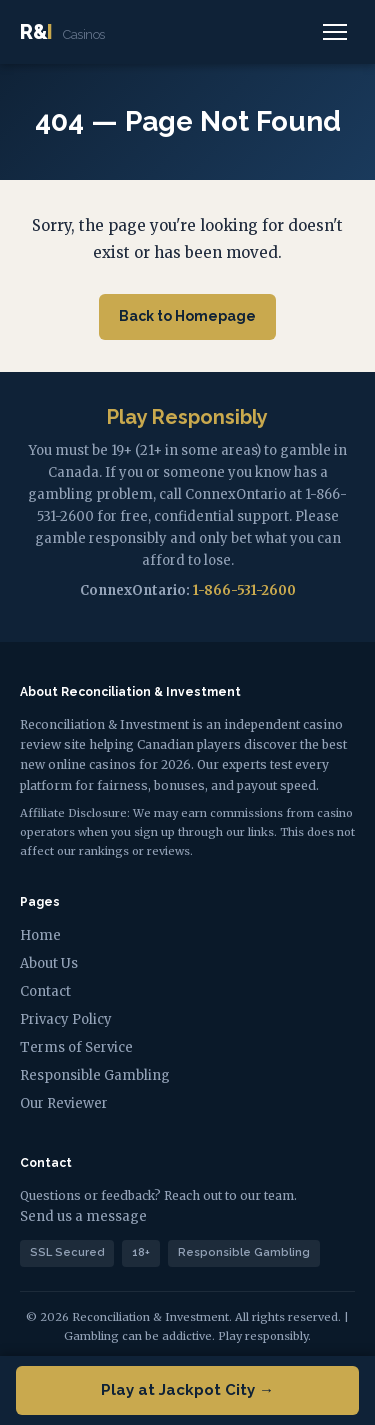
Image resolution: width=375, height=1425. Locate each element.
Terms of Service (76, 1047)
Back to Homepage (187, 316)
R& (62, 32)
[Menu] (335, 32)
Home (40, 935)
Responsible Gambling (95, 1075)
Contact (45, 991)
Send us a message (83, 1216)
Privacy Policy (66, 1019)
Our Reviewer (64, 1103)
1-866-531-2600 (244, 590)
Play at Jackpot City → (187, 1390)
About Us (49, 963)
